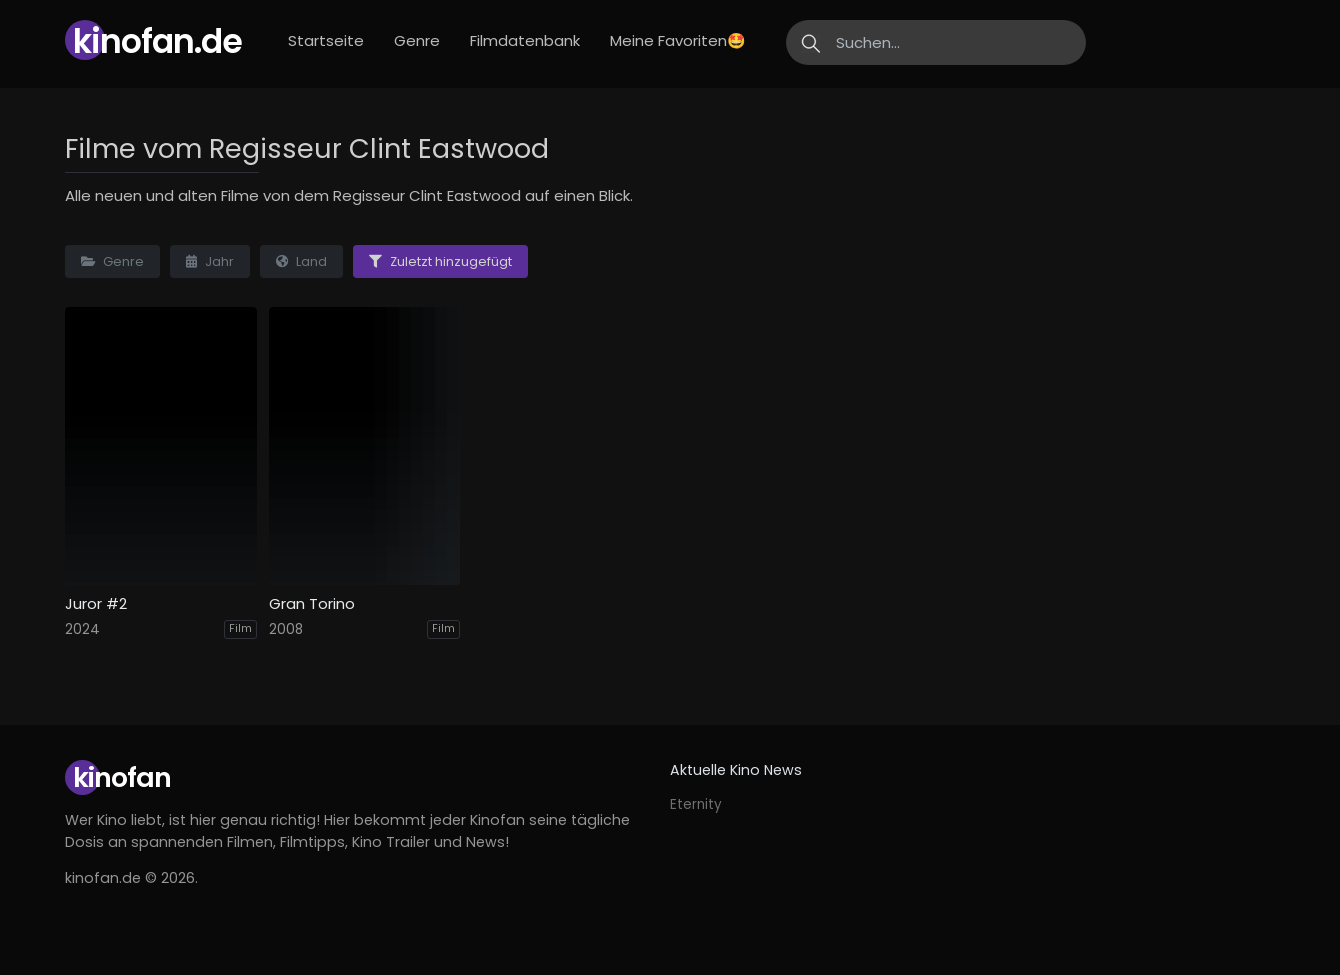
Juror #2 (96, 604)
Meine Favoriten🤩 (678, 40)
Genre (417, 40)
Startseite (326, 40)
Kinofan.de (157, 41)
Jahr (210, 261)
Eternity (696, 804)
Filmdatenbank (525, 40)
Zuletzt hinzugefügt (440, 261)
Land (301, 261)
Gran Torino (312, 604)
